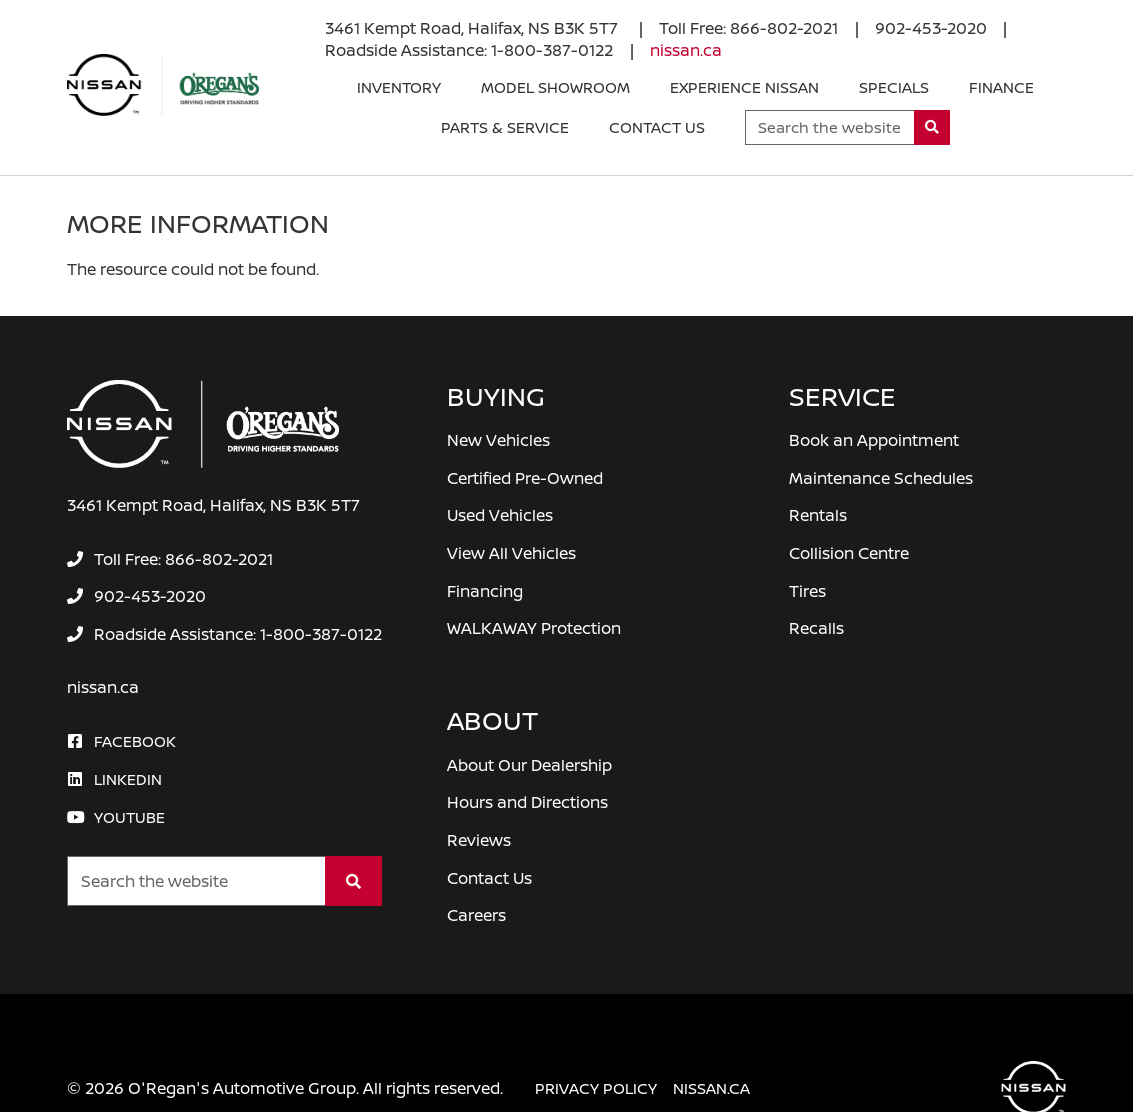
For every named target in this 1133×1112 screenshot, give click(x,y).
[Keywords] (829, 127)
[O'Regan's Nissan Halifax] (163, 85)
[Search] (932, 127)
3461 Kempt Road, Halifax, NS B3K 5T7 (473, 28)
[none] (748, 28)
